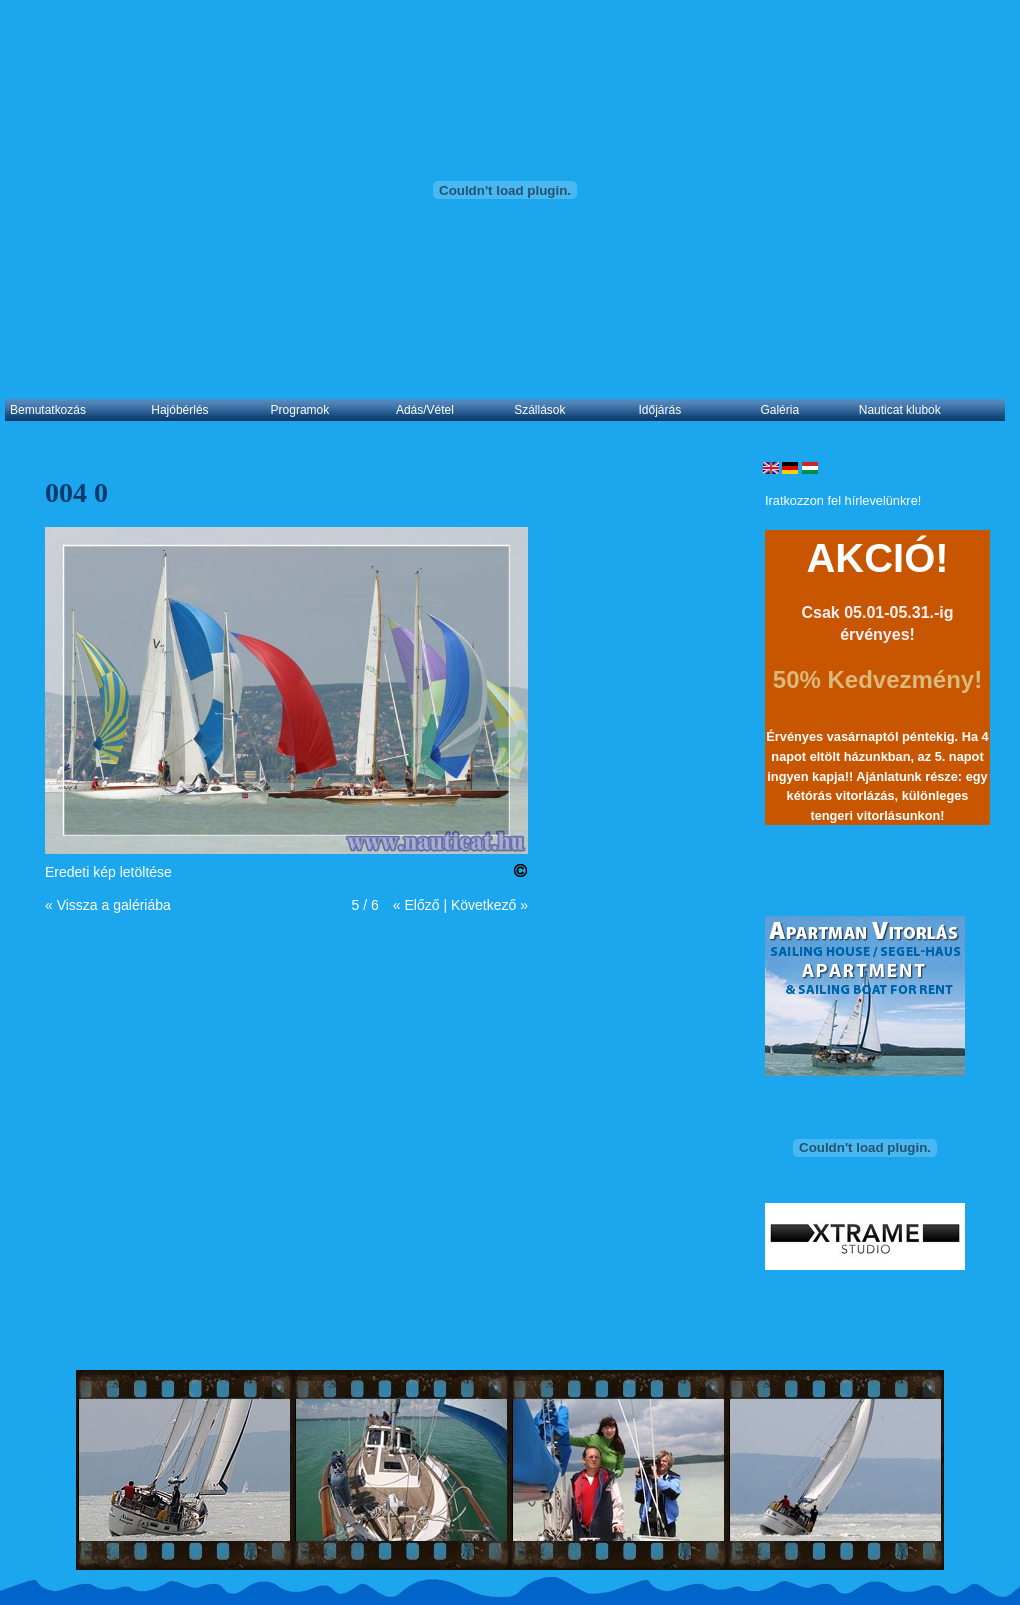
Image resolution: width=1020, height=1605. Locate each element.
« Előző (416, 905)
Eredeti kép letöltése (108, 872)
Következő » (489, 905)
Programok (300, 410)
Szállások (539, 410)
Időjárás (660, 410)
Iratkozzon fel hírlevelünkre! (843, 500)
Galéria (779, 410)
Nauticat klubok (900, 410)
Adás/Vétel (425, 410)
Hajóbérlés (179, 410)
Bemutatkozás (48, 410)
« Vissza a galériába (108, 905)
